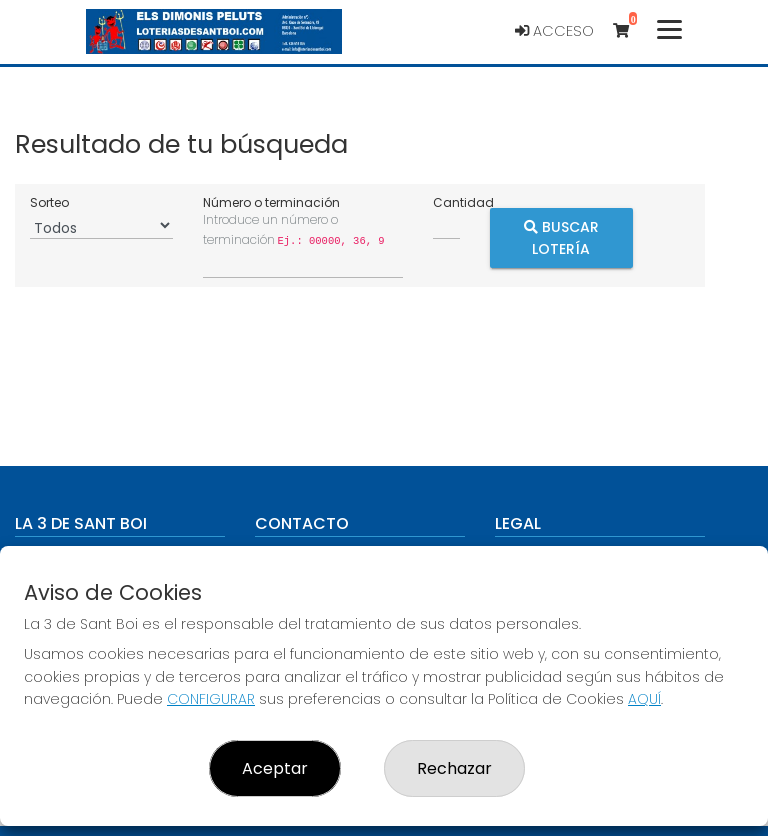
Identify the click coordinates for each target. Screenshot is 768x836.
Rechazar (454, 768)
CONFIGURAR (211, 699)
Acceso (554, 31)
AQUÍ (644, 699)
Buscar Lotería (561, 237)
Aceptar (275, 768)
